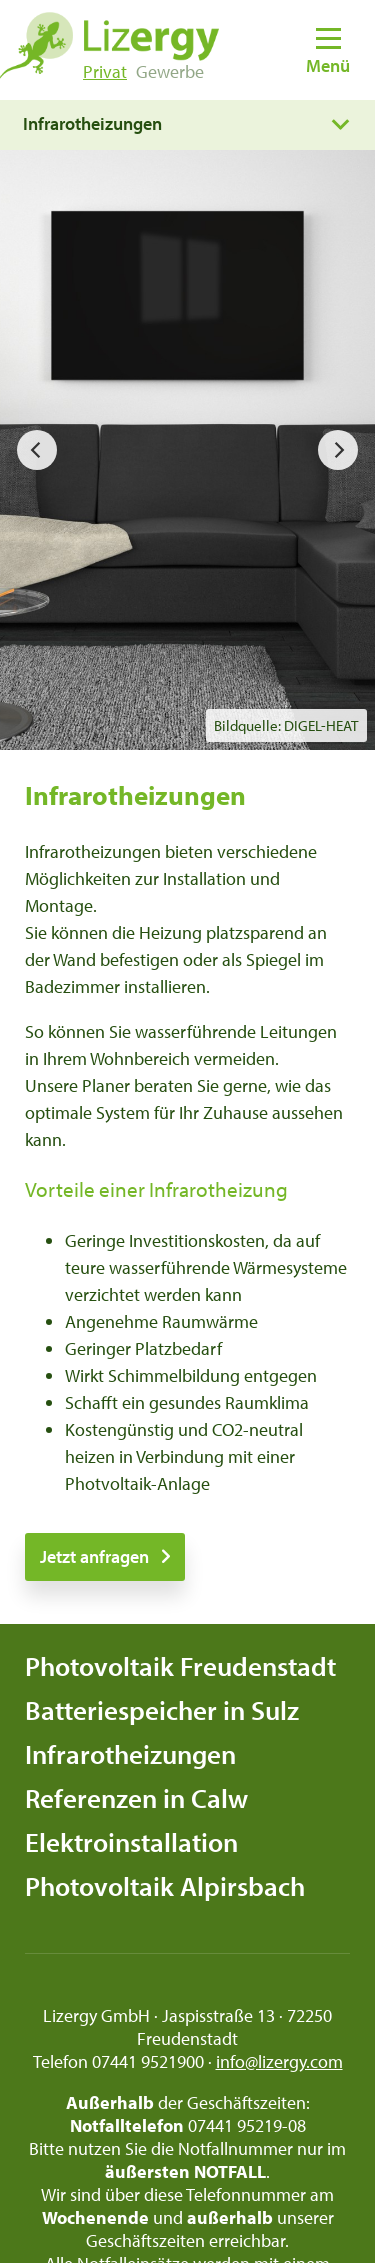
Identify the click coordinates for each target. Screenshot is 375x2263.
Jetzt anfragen (94, 1556)
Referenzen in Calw (136, 1798)
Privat (105, 71)
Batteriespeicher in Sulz (162, 1710)
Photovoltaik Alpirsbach (165, 1886)
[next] (338, 450)
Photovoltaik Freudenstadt (180, 1666)
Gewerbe (170, 71)
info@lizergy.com (279, 2061)
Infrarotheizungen (130, 1754)
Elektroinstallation (131, 1842)
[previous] (37, 450)
